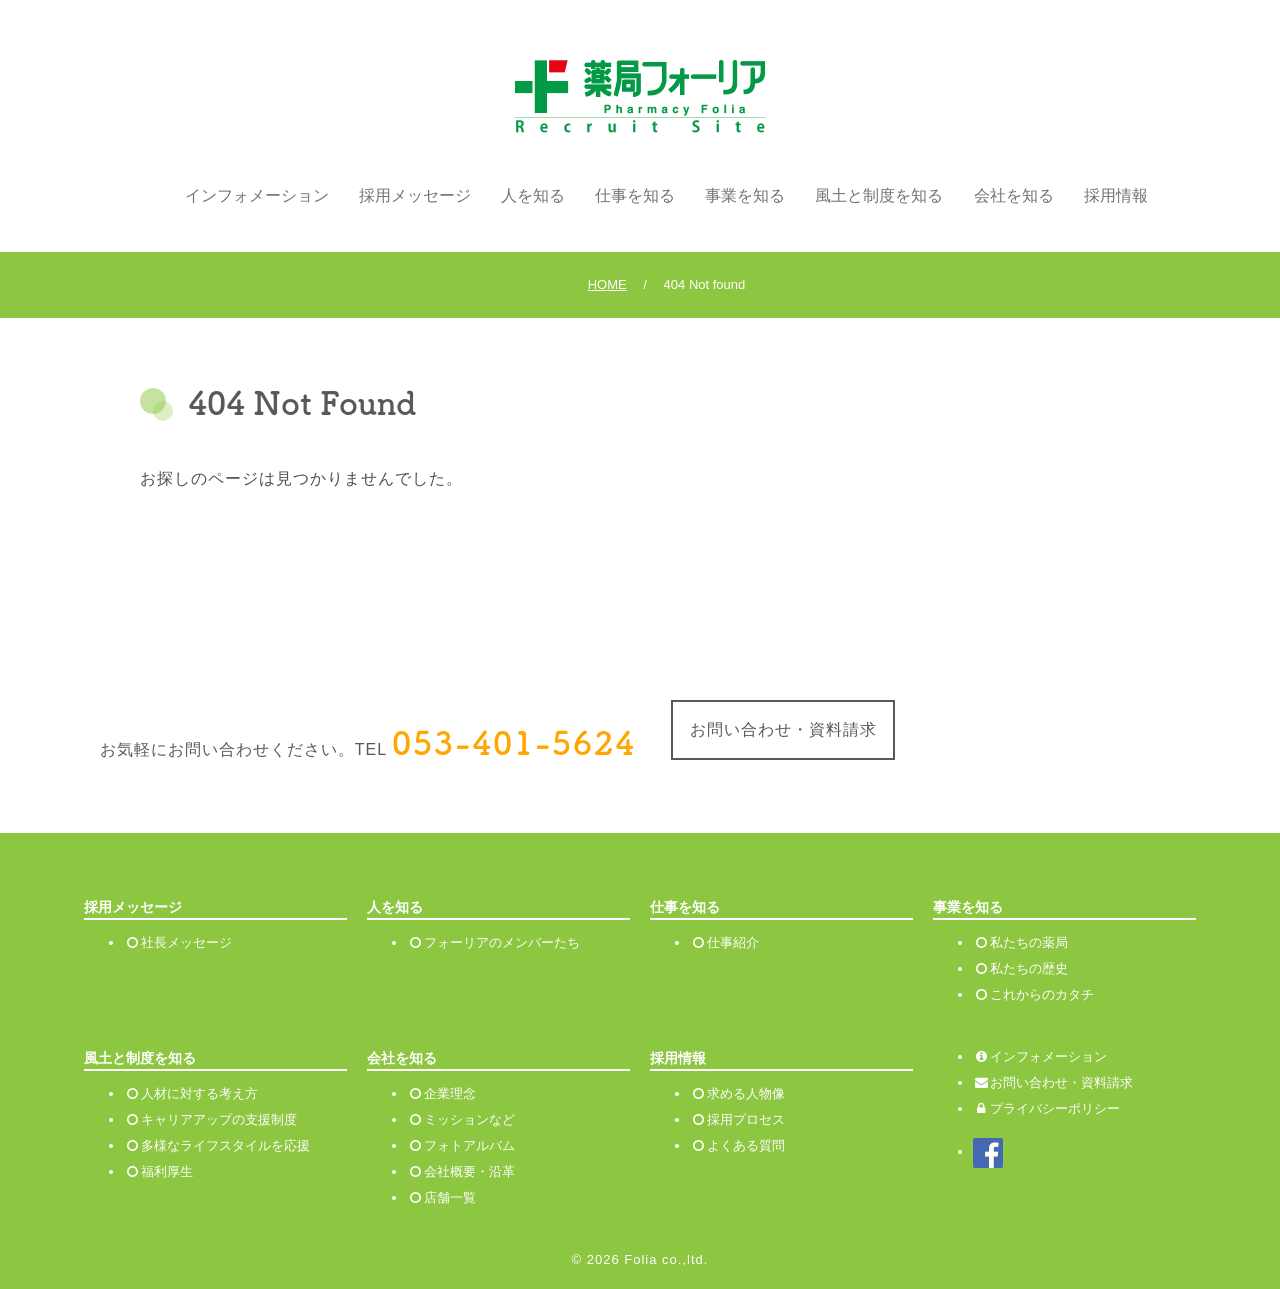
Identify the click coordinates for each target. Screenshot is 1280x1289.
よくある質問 (746, 1145)
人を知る (533, 195)
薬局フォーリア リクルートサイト (640, 96)
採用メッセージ (415, 195)
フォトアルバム (469, 1145)
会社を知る (1014, 195)
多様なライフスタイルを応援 (225, 1145)
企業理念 (450, 1093)
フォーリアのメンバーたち (502, 942)
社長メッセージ (186, 942)
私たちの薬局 (1029, 942)
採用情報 (1116, 195)
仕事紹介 (733, 942)
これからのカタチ (1042, 994)
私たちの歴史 (1029, 968)
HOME (607, 284)
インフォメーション (257, 195)
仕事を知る (635, 195)
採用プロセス (746, 1119)
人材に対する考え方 (199, 1093)
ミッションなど (469, 1119)
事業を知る (745, 195)
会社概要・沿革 (469, 1171)
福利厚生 (167, 1171)
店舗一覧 (450, 1197)
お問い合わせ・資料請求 (783, 729)
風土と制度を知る (879, 195)
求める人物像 (746, 1093)
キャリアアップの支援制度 (219, 1119)
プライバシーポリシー (1046, 1108)
